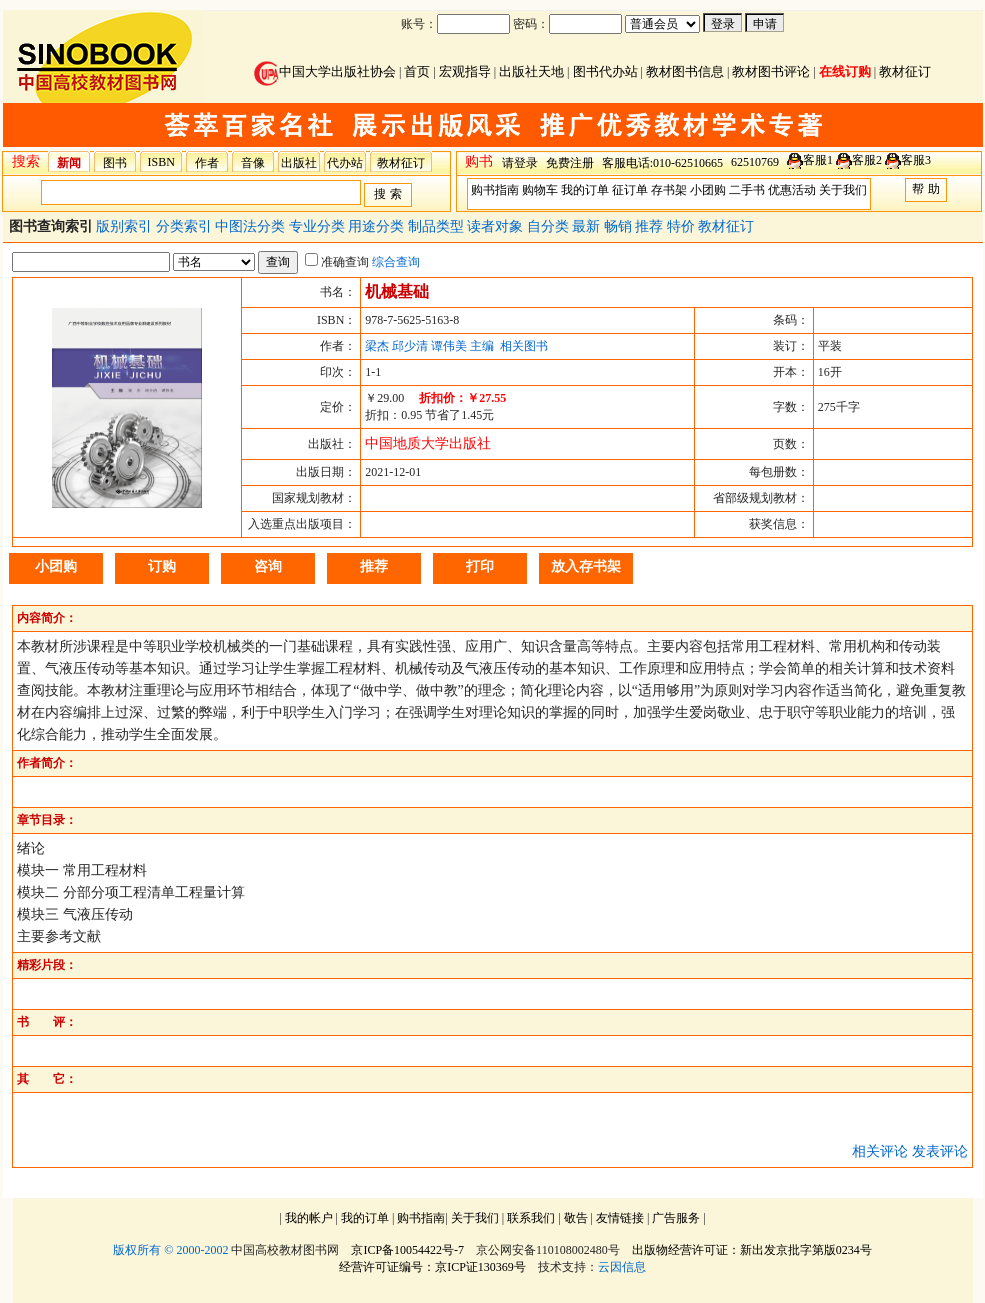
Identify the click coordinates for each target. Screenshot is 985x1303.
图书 (115, 163)
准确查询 (337, 262)
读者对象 (497, 226)
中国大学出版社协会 (325, 71)
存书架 (669, 190)
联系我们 (531, 1218)
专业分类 (319, 226)
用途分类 (378, 226)
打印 (480, 566)
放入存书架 (586, 566)
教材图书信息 (685, 71)
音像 (253, 163)
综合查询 (396, 262)
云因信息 (622, 1267)
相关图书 (524, 346)
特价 (683, 226)
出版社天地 (531, 71)
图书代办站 (605, 71)
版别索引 (126, 226)
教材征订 (905, 71)
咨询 (268, 566)
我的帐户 (309, 1218)
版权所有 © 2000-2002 (170, 1250)
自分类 (550, 226)
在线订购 (845, 71)
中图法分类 (252, 226)
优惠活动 (792, 190)
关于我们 (843, 190)
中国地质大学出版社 (428, 443)
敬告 (576, 1218)
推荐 (651, 226)
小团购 (708, 190)
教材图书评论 (771, 71)
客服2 (867, 160)
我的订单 (585, 190)
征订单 (630, 190)
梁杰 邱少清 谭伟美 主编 (429, 346)
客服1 (818, 160)
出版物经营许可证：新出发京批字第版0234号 (752, 1250)
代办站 (345, 163)
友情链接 (620, 1218)
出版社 (299, 163)
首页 (417, 71)
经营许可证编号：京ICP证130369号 (432, 1267)
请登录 (520, 163)
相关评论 (880, 1151)
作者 (207, 163)
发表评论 (940, 1151)
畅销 (620, 226)
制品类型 (438, 226)
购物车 (540, 190)
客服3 (916, 160)
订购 (162, 566)
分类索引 (186, 226)
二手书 (747, 190)
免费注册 (570, 163)
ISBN (161, 162)
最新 (588, 226)
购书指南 (495, 190)
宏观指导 (465, 71)
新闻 (69, 163)
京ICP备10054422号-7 (407, 1250)
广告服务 (676, 1218)
